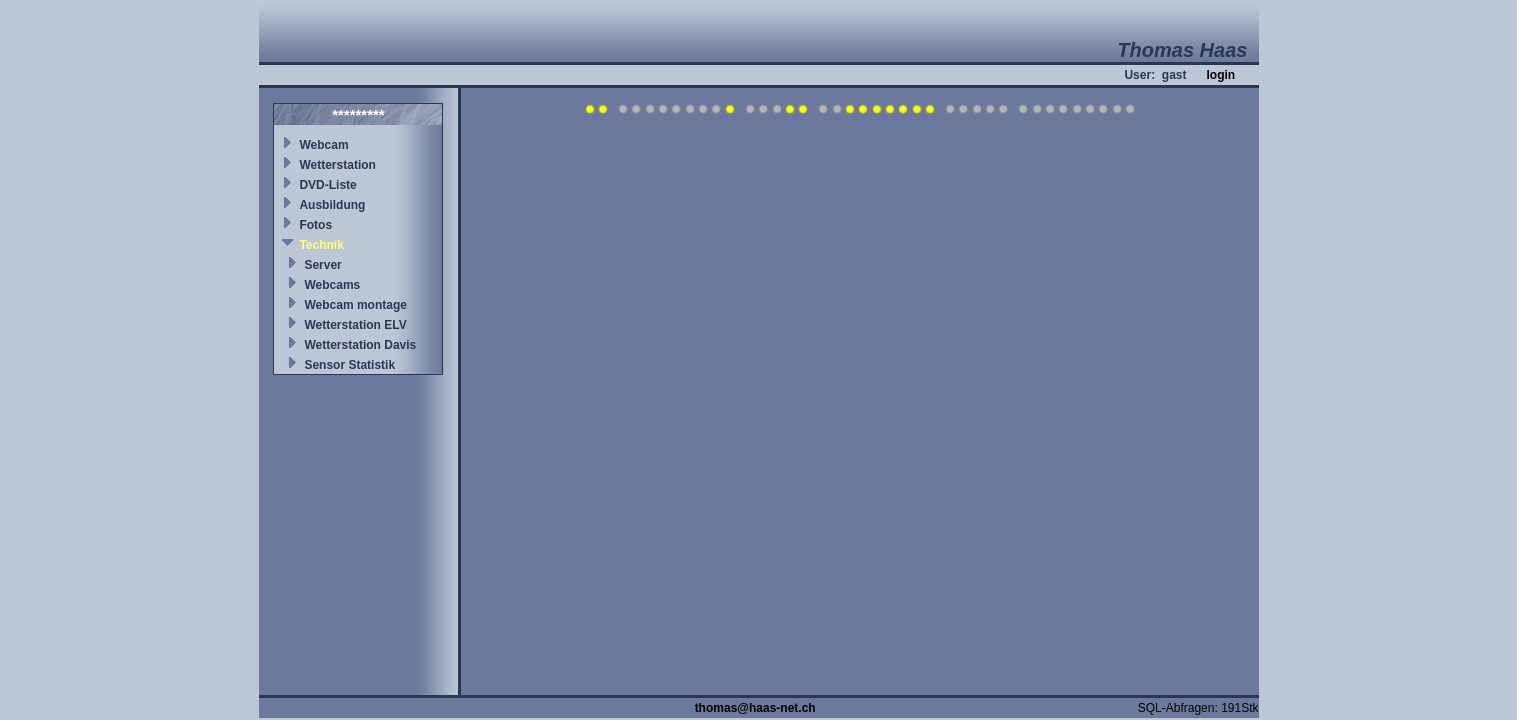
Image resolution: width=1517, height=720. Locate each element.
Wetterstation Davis (360, 345)
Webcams (332, 285)
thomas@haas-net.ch (755, 708)
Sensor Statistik (349, 365)
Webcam (323, 145)
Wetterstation (337, 165)
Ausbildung (332, 205)
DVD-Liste (327, 185)
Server (322, 265)
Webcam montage (355, 305)
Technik (321, 245)
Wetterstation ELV (355, 325)
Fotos (315, 225)
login (1220, 75)
